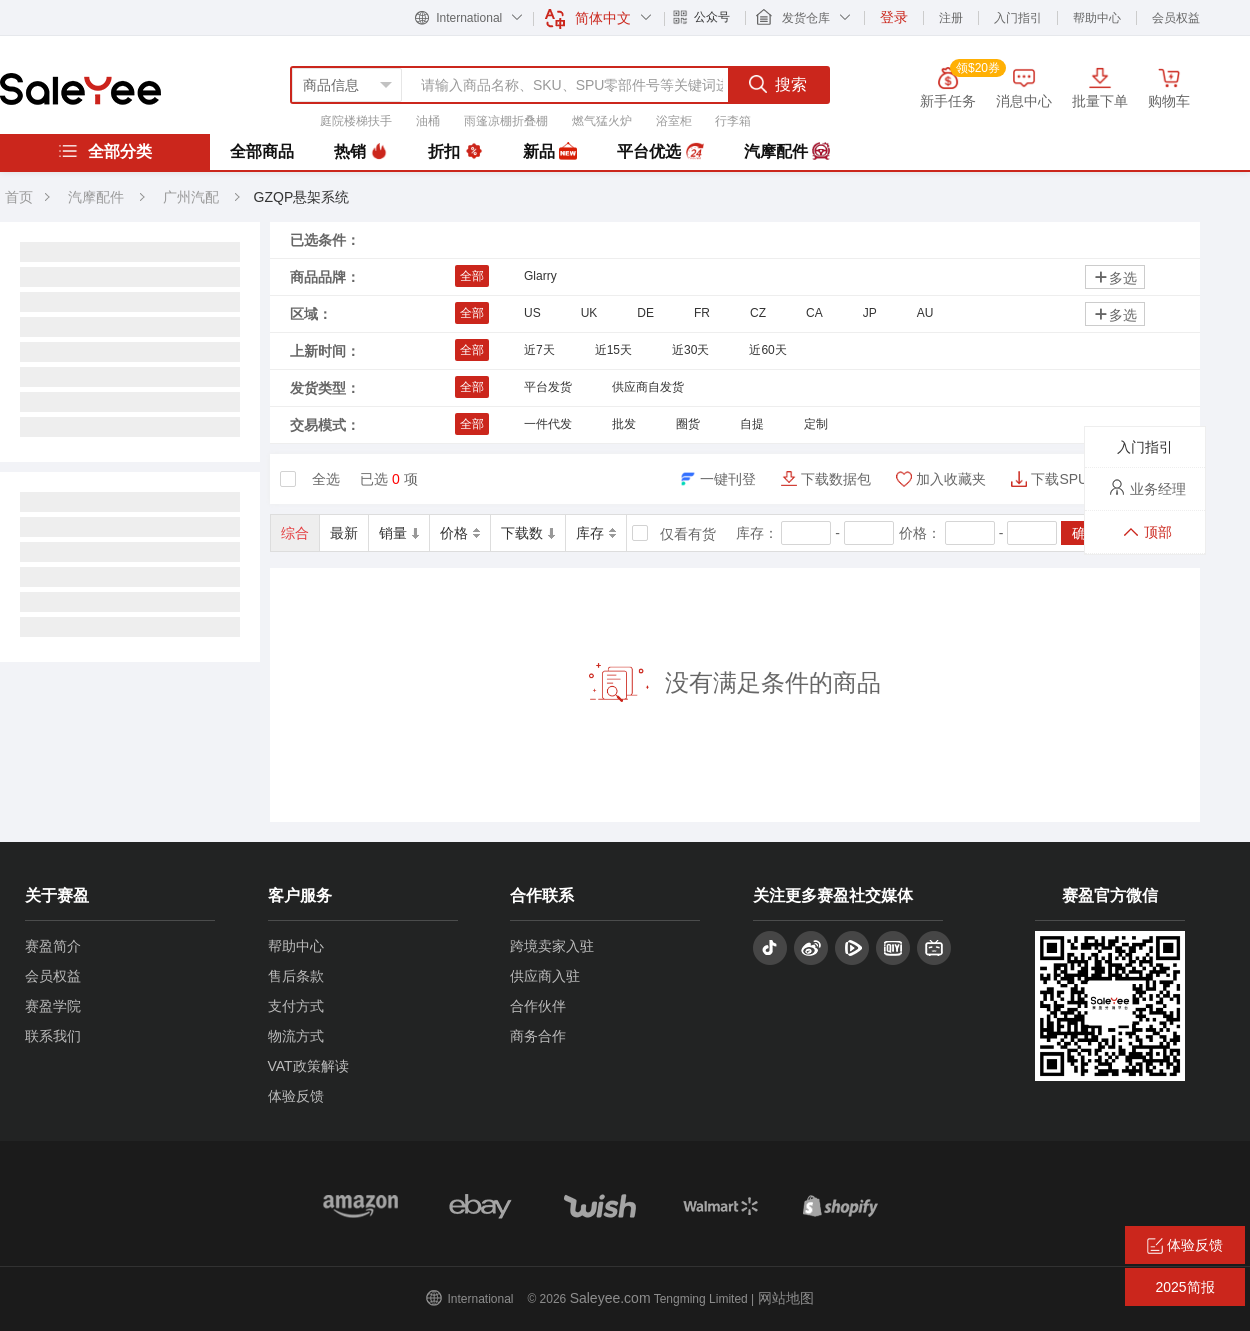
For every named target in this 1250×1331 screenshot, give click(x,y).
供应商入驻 (545, 976)
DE (645, 313)
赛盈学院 (53, 1006)
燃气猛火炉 (602, 121)
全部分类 (105, 151)
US (532, 313)
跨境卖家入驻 (552, 946)
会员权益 (1176, 18)
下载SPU (1059, 479)
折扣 (455, 152)
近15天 (613, 350)
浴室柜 (674, 121)
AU (925, 313)
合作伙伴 (538, 1006)
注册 (951, 18)
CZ (758, 313)
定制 (816, 424)
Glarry (540, 276)
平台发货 (548, 387)
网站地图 (786, 1298)
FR (702, 313)
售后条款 (296, 976)
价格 (460, 533)
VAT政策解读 (308, 1066)
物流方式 (296, 1036)
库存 (596, 533)
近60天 (767, 350)
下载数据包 (836, 479)
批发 (624, 424)
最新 (344, 533)
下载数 (528, 533)
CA (814, 313)
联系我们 (53, 1036)
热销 (361, 152)
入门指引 (1018, 18)
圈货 (688, 424)
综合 (295, 533)
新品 (550, 152)
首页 (19, 197)
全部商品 (262, 151)
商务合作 (538, 1036)
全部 (472, 276)
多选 (1115, 277)
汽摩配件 (787, 152)
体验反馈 (296, 1096)
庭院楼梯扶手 (356, 121)
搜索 (778, 84)
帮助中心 (1097, 18)
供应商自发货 (648, 387)
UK (589, 313)
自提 (752, 424)
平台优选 (660, 152)
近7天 (539, 350)
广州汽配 (193, 197)
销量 (399, 533)
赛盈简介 (53, 946)
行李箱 (733, 121)
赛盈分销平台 (80, 89)
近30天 (690, 350)
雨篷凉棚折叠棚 (506, 121)
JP (870, 313)
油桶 (428, 121)
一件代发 (548, 424)
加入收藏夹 (951, 479)
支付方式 (296, 1006)
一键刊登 (728, 479)
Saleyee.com (610, 1298)
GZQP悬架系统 (302, 197)
